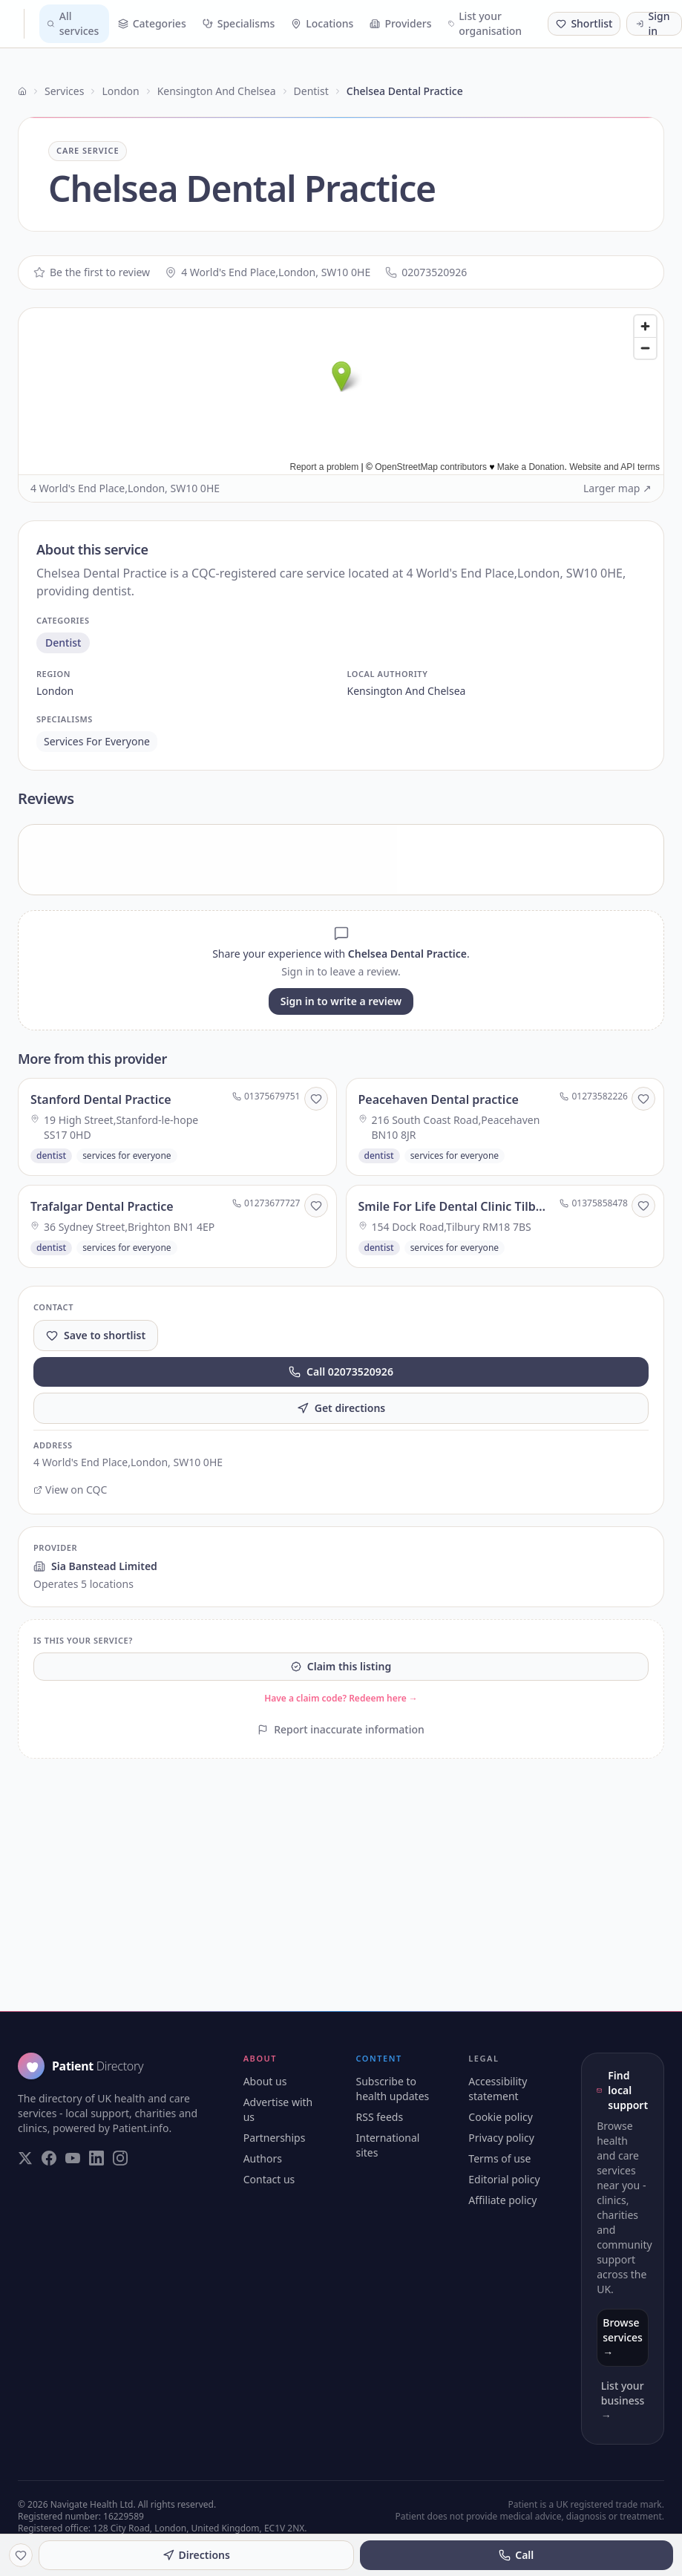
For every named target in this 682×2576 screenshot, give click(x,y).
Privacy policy (501, 2138)
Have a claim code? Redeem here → (341, 1698)
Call (516, 2555)
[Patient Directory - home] (18, 24)
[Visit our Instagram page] (120, 2158)
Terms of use (499, 2158)
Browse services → (623, 2337)
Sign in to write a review (341, 1001)
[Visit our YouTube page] (72, 2158)
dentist (63, 642)
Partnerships (274, 2138)
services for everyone (97, 741)
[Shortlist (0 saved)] (584, 24)
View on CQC (70, 1489)
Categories (152, 23)
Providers (400, 23)
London (120, 91)
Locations (322, 23)
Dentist (311, 91)
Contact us (269, 2179)
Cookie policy (500, 2117)
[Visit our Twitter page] (25, 2158)
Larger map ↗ (617, 488)
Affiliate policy (502, 2200)
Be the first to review (91, 272)
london (54, 691)
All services (73, 23)
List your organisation (485, 23)
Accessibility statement (497, 2088)
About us (265, 2081)
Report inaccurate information (341, 1729)
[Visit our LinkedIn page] (96, 2158)
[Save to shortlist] (316, 1099)
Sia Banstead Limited (95, 1566)
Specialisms (239, 23)
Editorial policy (504, 2179)
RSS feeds (380, 2117)
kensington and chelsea (406, 691)
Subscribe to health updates (393, 2088)
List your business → (622, 2400)
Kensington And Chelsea (216, 91)
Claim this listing (341, 1666)
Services (64, 91)
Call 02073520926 (341, 1371)
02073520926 (426, 272)
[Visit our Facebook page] (49, 2158)
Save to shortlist (95, 1335)
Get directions (341, 1408)
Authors (262, 2158)
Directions (196, 2555)
